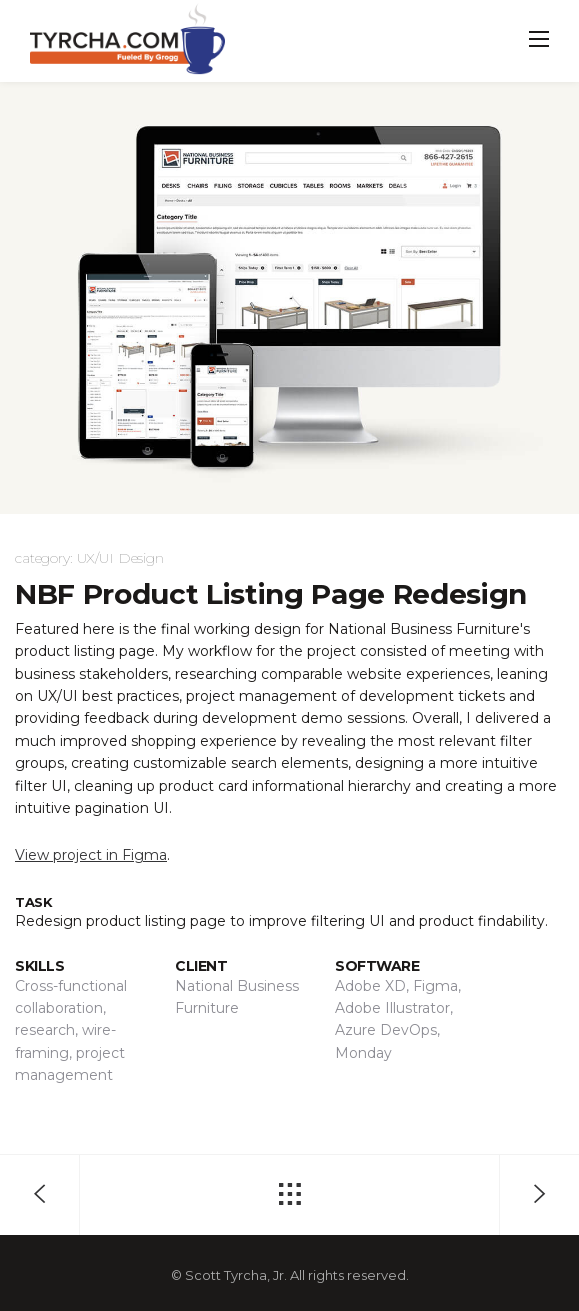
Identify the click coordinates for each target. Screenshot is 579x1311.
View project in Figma (91, 855)
